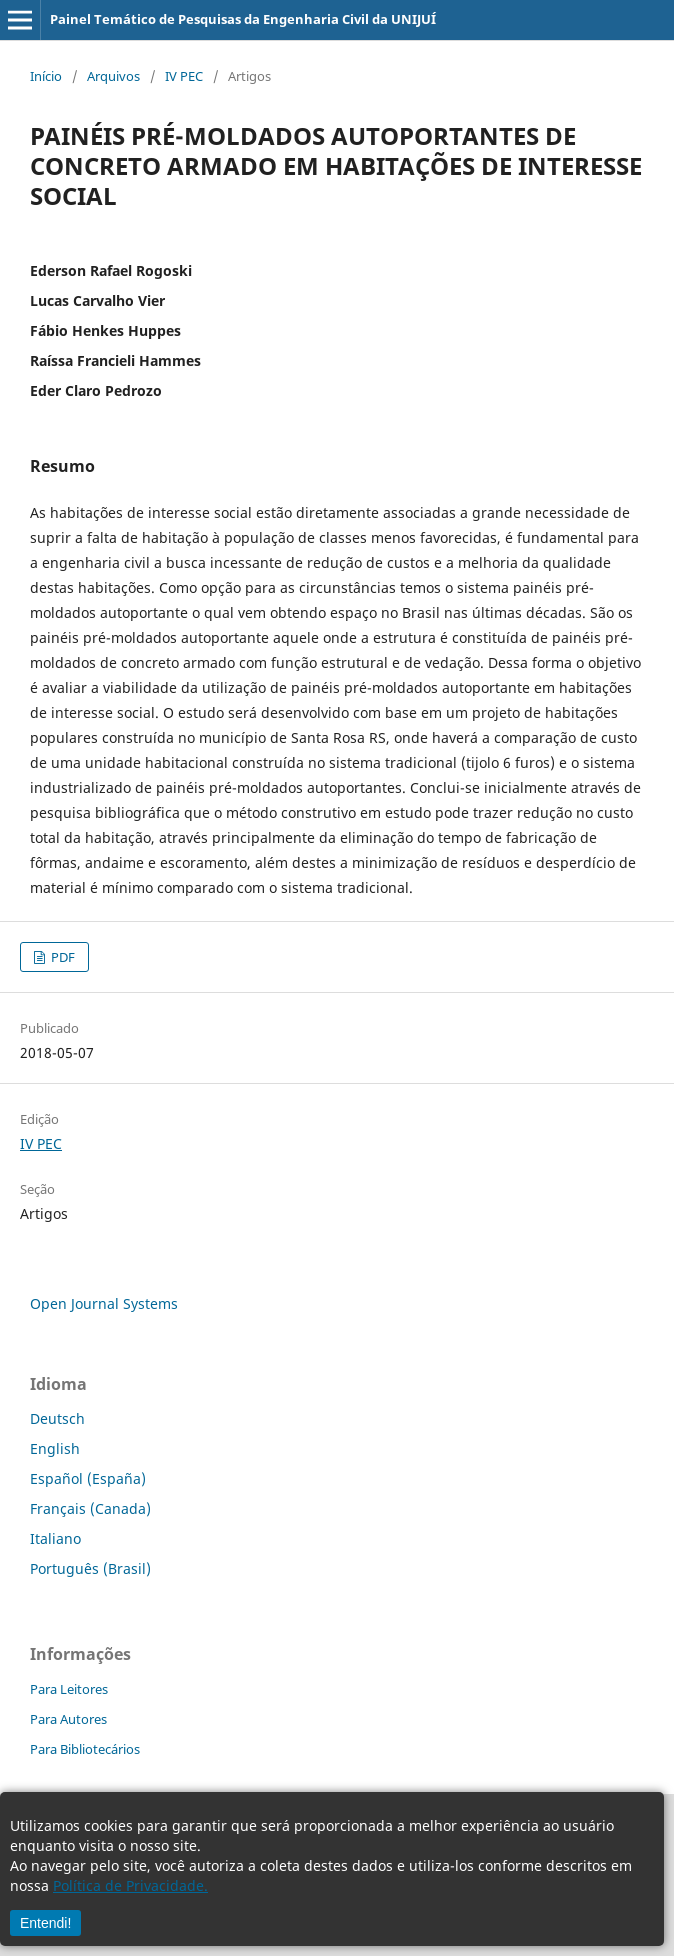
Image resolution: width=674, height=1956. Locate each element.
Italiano (55, 1538)
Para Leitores (69, 1689)
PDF (61, 957)
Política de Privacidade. (130, 1885)
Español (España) (88, 1478)
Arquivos (113, 76)
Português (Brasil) (90, 1568)
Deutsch (57, 1418)
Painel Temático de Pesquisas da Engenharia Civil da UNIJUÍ (243, 19)
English (55, 1448)
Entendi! (45, 1923)
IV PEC (184, 76)
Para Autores (68, 1719)
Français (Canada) (90, 1508)
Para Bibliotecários (85, 1749)
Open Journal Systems (104, 1303)
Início (46, 76)
